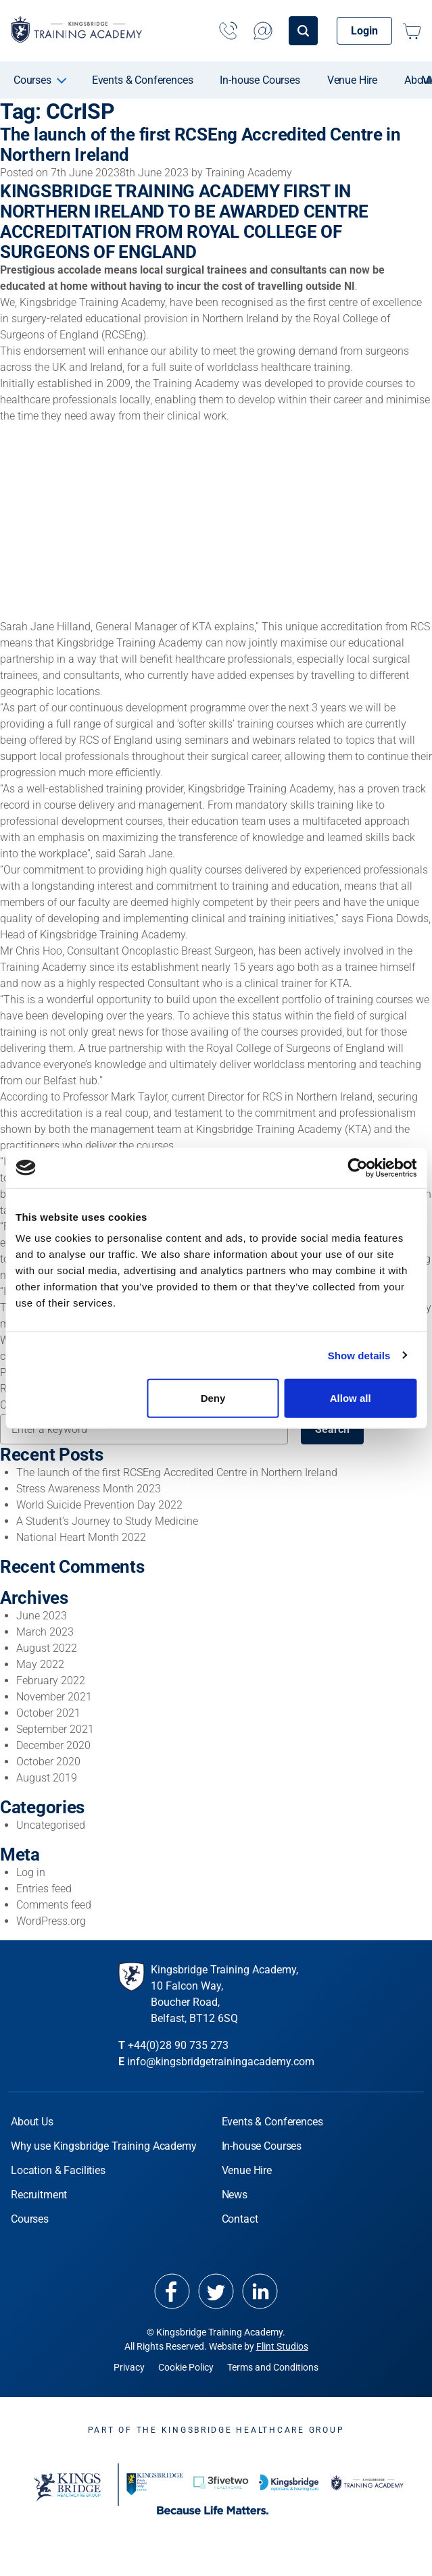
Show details (359, 1355)
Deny (213, 1398)
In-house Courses (259, 80)
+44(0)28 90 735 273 (178, 2044)
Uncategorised (50, 1824)
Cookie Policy (186, 2366)
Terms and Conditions (272, 2366)
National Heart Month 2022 (81, 1536)
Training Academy (249, 172)
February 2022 (50, 1679)
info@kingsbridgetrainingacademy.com (220, 2060)
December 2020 (53, 1744)
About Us (32, 2121)
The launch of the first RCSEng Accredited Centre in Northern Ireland (176, 1471)
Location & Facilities (58, 2169)
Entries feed (44, 1888)
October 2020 (48, 1760)
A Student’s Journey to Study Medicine (107, 1520)
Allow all (350, 1398)
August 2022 (46, 1647)
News (234, 2194)
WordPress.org (51, 1920)
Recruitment (39, 2194)
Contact (240, 2218)
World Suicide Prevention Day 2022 (99, 1504)
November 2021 (54, 1696)
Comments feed (53, 1904)
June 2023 (41, 1615)
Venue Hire (352, 80)
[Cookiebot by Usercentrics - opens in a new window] (357, 1167)
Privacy (129, 2366)
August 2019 (46, 1777)
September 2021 (55, 1728)
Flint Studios (282, 2345)
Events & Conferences (142, 80)
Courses (32, 80)
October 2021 (48, 1712)
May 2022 (40, 1663)
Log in (30, 1871)
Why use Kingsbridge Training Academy (104, 2145)
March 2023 (45, 1631)
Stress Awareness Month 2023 (88, 1488)
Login (364, 30)
